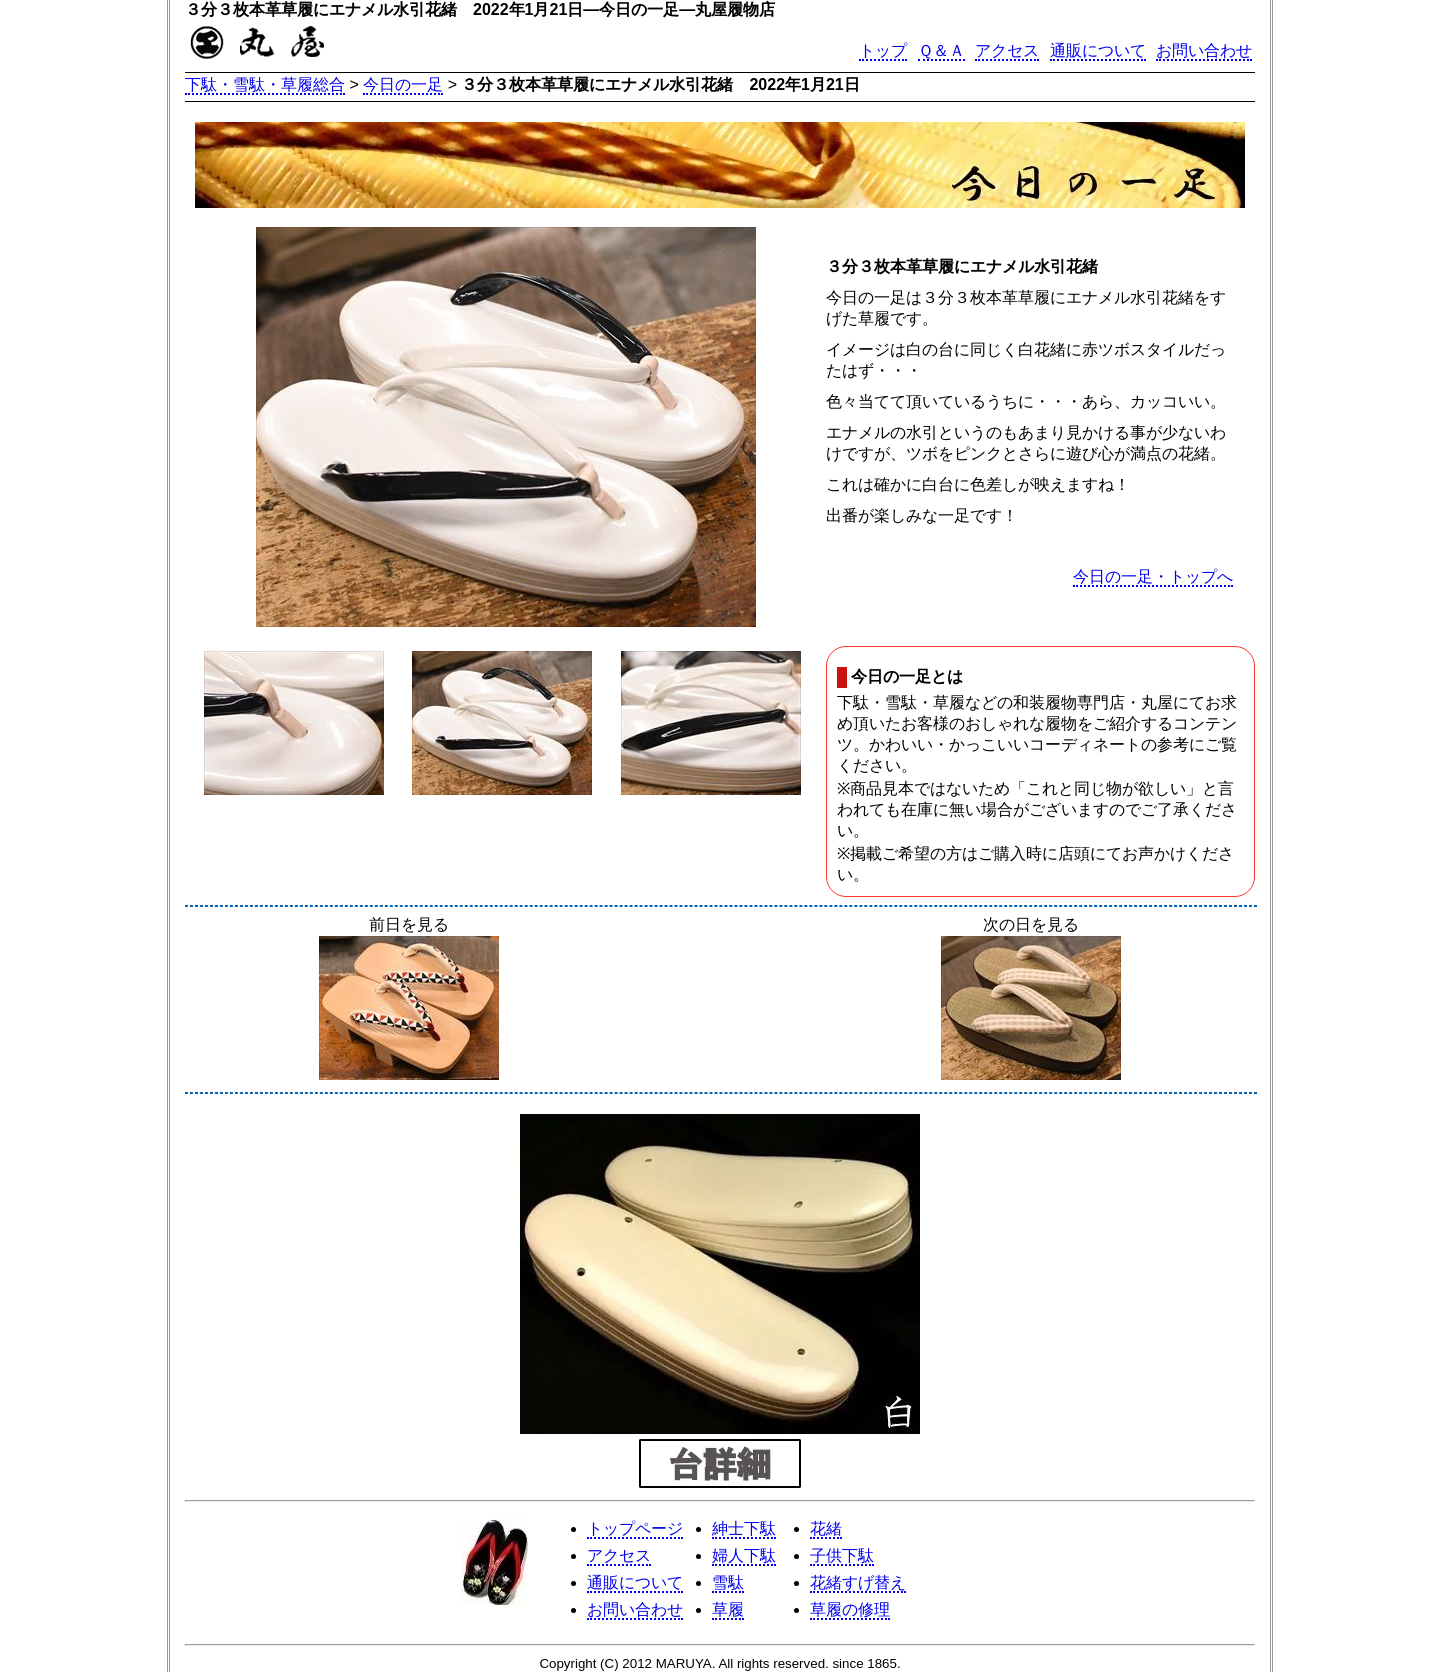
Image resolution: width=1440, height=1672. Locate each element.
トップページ (635, 1528)
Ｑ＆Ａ (941, 50)
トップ (883, 50)
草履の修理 (850, 1609)
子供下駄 (842, 1555)
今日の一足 (403, 84)
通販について (1098, 50)
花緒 (826, 1528)
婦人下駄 (744, 1555)
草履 (728, 1609)
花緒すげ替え (858, 1582)
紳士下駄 (744, 1528)
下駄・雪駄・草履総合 (265, 84)
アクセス (1007, 50)
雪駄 (728, 1582)
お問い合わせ (1204, 50)
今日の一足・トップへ (1153, 576)
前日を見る (409, 1000)
